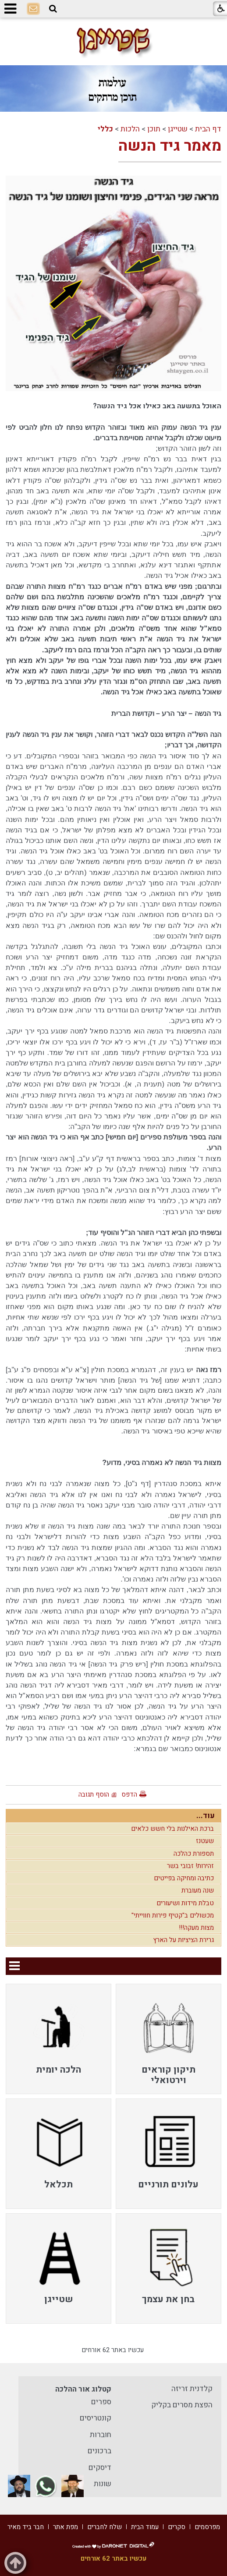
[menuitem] (168, 2039)
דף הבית (208, 129)
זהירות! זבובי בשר (190, 1866)
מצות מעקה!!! (196, 1927)
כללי (105, 129)
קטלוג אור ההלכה (83, 2389)
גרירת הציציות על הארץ (183, 1940)
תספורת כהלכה (194, 1853)
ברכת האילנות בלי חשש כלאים (172, 1828)
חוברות (100, 2434)
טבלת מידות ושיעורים (185, 1903)
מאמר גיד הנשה (169, 145)
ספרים (101, 2401)
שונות (102, 2483)
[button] (53, 9)
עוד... (205, 1815)
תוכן (153, 129)
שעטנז (205, 1841)
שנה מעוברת (197, 1890)
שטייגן (178, 129)
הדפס (129, 1794)
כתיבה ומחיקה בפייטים (184, 1878)
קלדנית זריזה (192, 2388)
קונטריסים (95, 2418)
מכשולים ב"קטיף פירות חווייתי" (172, 1915)
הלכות (130, 129)
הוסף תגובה (93, 1794)
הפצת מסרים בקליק (182, 2404)
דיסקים (100, 2467)
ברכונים (99, 2450)
